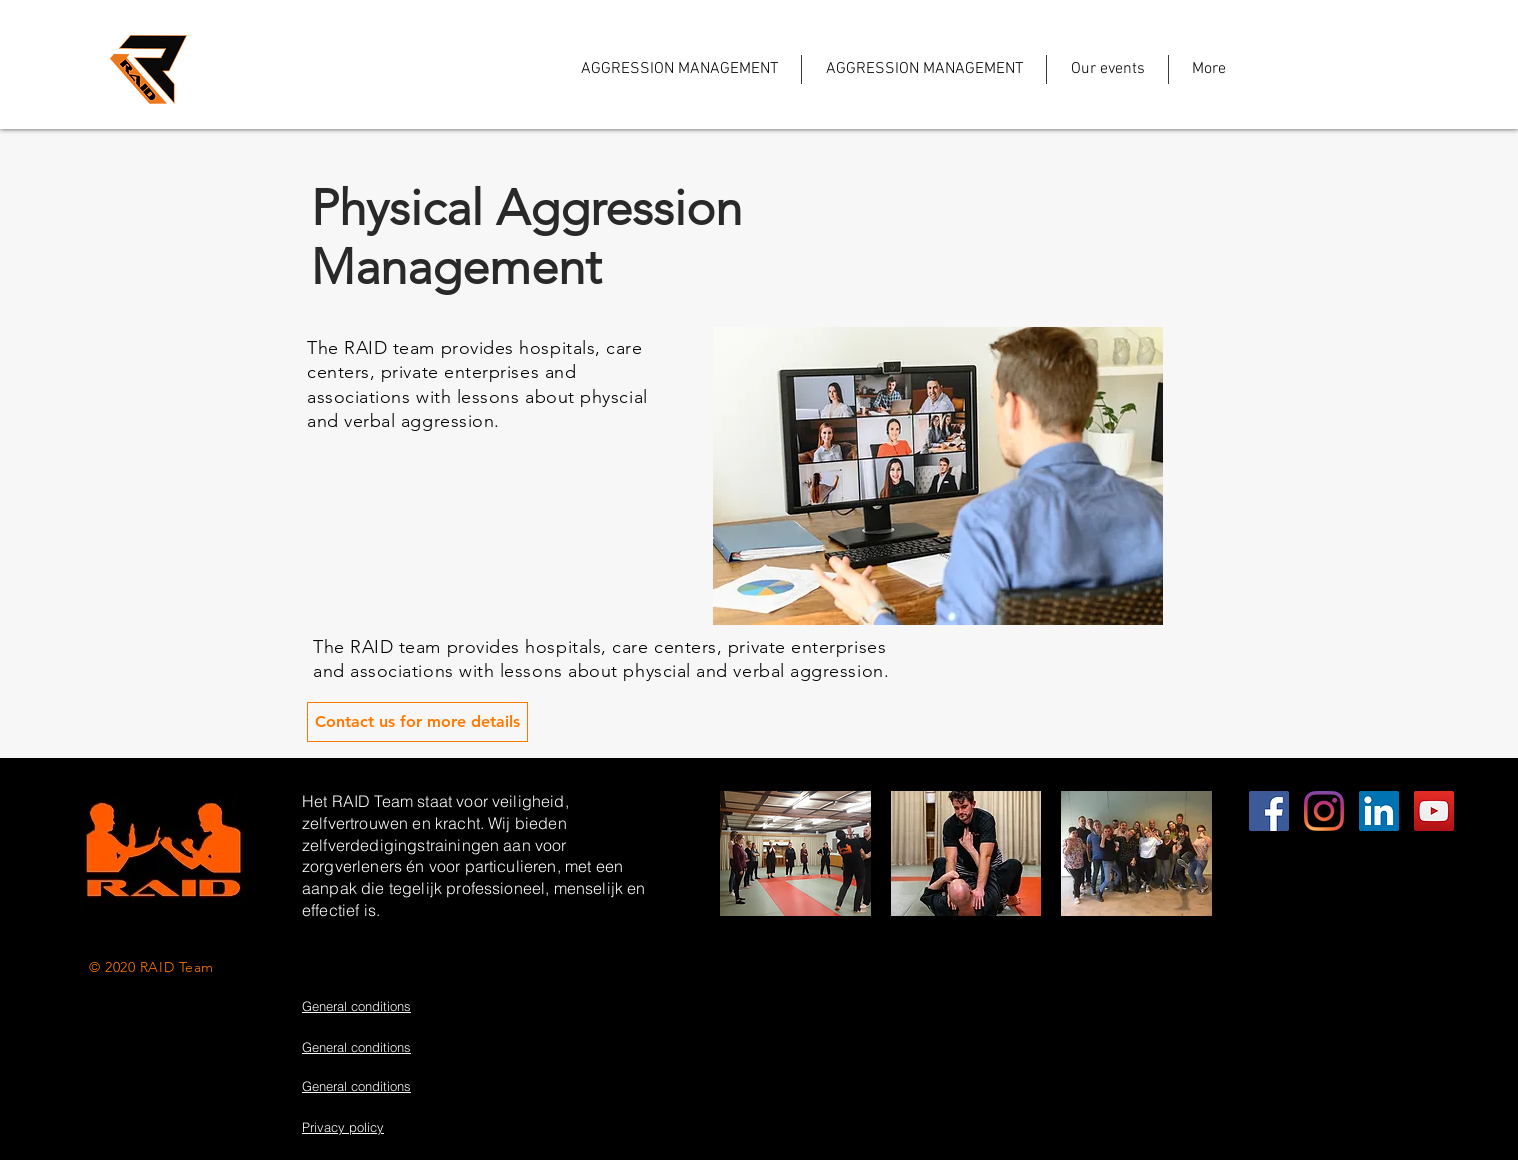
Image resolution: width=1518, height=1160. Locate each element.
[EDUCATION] (1269, 811)
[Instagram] (1324, 811)
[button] (795, 853)
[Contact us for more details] (417, 722)
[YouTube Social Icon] (1434, 811)
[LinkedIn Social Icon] (1379, 811)
